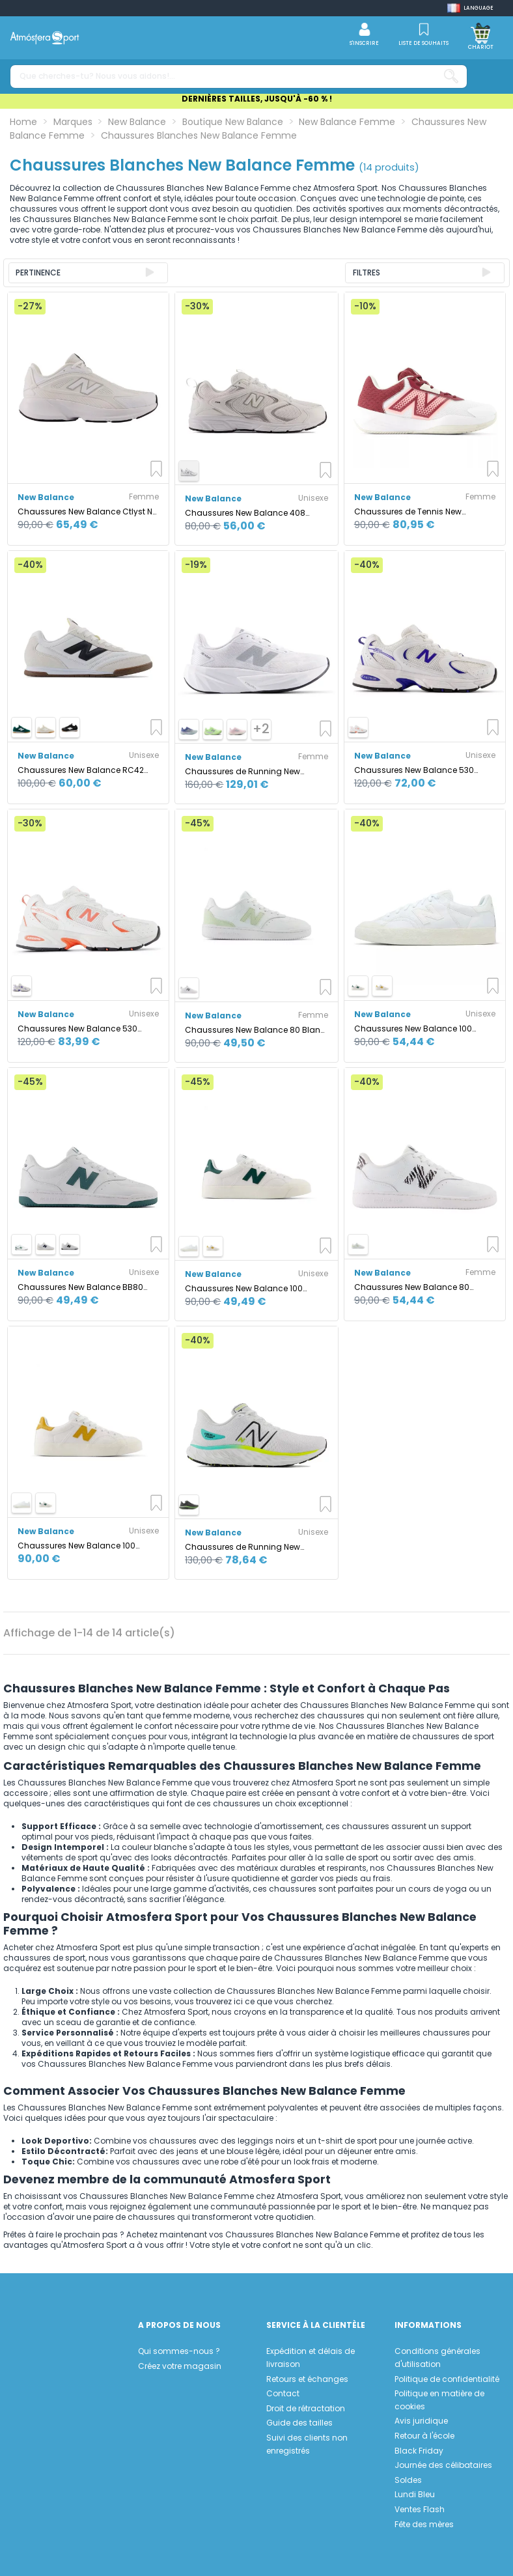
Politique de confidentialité (447, 2379)
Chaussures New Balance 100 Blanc (413, 1028)
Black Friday (419, 2450)
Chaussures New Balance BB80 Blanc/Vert (80, 1287)
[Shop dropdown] (470, 8)
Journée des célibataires (443, 2465)
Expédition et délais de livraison (310, 2357)
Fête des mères (424, 2524)
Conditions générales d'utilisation (437, 2357)
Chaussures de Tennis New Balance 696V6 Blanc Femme (413, 511)
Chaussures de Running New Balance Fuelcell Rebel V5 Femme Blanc (251, 771)
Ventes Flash (420, 2509)
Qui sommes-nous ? (179, 2351)
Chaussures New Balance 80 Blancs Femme (411, 1287)
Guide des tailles (299, 2422)
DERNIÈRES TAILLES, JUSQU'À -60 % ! (257, 98)
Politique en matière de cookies (439, 2400)
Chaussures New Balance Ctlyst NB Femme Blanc (88, 511)
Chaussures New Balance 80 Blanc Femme (255, 1030)
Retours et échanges (307, 2379)
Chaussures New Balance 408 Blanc (245, 513)
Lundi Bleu (415, 2494)
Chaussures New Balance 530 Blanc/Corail (77, 1028)
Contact (282, 2393)
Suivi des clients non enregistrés (307, 2444)
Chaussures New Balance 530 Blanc (414, 770)
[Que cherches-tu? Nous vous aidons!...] (451, 76)
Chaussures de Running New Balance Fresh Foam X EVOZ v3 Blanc (245, 1547)
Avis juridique (421, 2420)
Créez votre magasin (179, 2366)
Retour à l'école (424, 2435)
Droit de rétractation (305, 2408)
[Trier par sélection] (88, 273)
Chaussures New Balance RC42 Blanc (81, 770)
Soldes (408, 2479)
